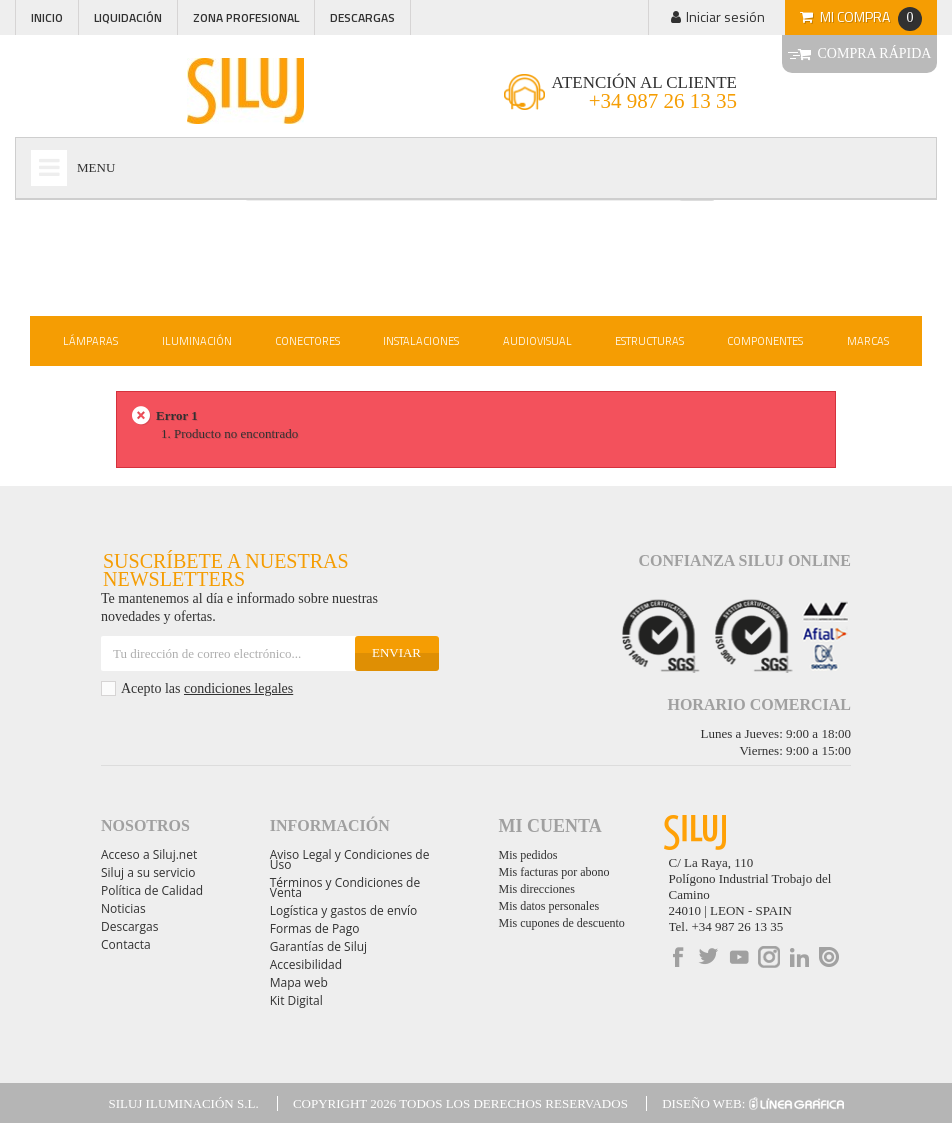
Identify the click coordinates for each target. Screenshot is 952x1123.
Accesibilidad (306, 964)
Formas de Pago (315, 928)
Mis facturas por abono (554, 872)
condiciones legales (238, 688)
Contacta (126, 944)
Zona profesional (246, 17)
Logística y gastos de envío (344, 910)
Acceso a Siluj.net (149, 854)
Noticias (123, 908)
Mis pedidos (528, 855)
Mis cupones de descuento (562, 923)
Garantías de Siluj (318, 946)
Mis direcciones (537, 889)
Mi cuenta (550, 826)
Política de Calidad (152, 890)
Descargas (362, 17)
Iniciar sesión (725, 16)
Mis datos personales (549, 906)
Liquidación (128, 17)
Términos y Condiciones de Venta (345, 887)
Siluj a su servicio (148, 872)
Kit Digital (296, 1000)
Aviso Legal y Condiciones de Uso (350, 859)
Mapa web (299, 982)
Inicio (47, 17)
